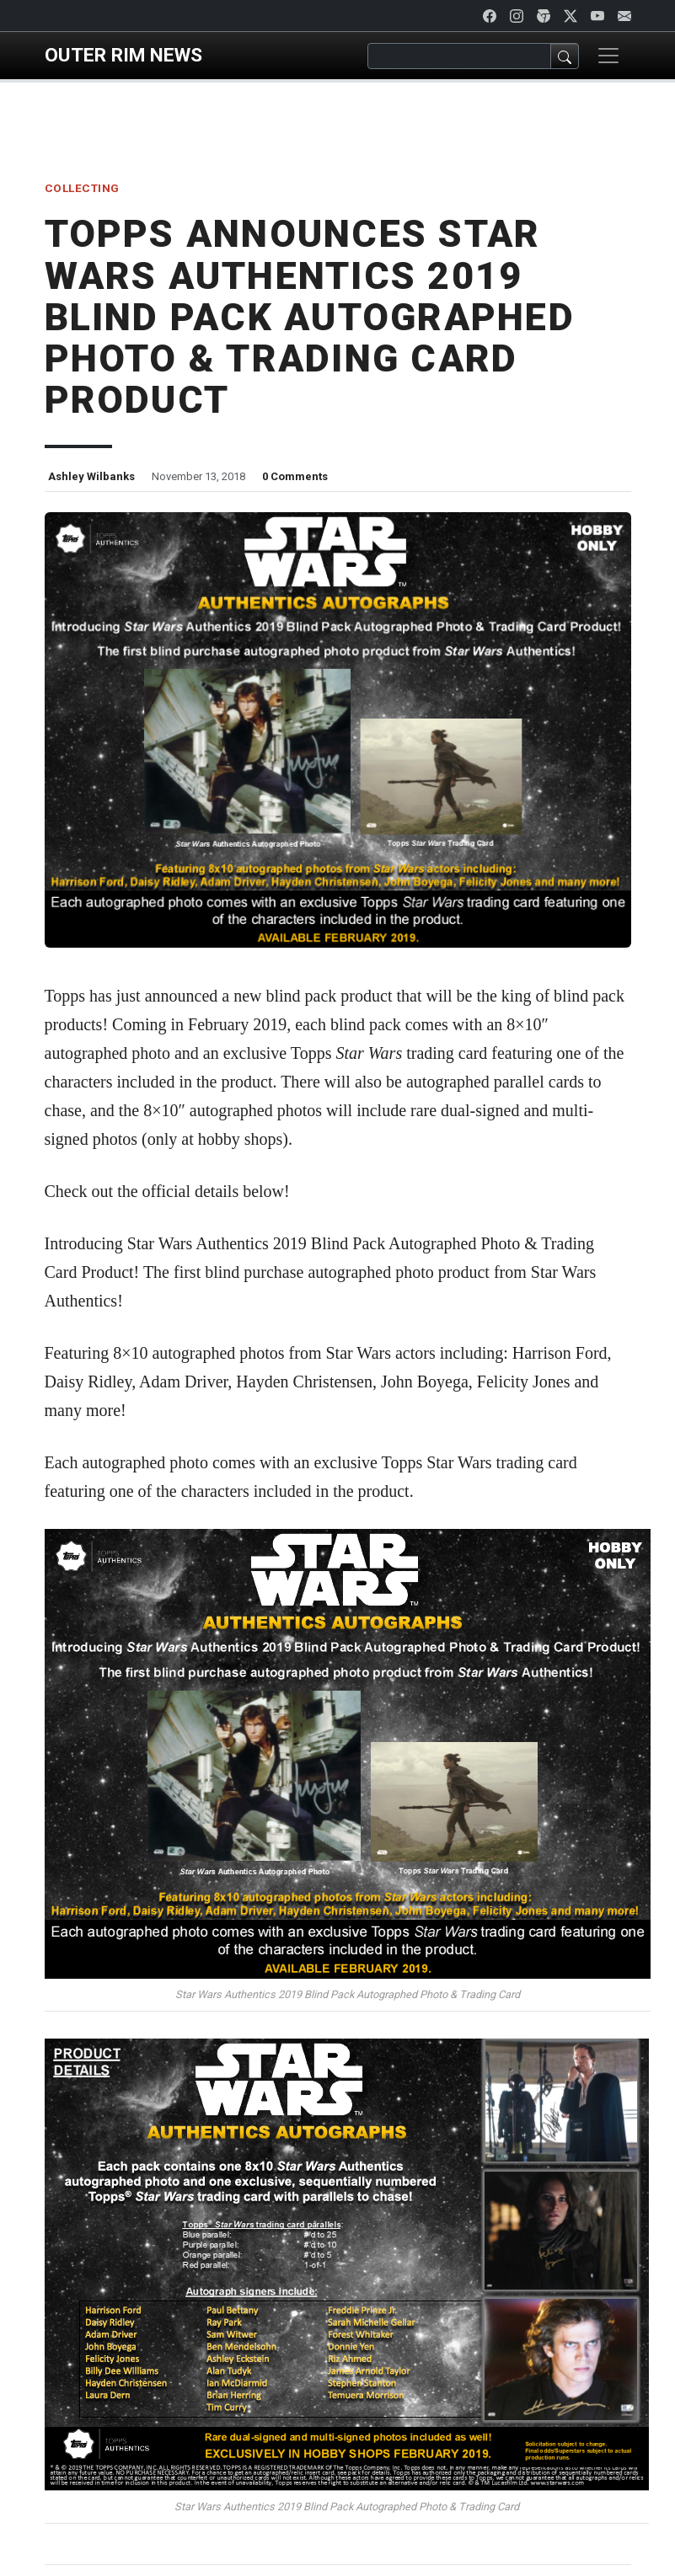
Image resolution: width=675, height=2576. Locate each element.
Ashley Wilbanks (91, 476)
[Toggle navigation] (608, 56)
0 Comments (295, 476)
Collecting (82, 188)
